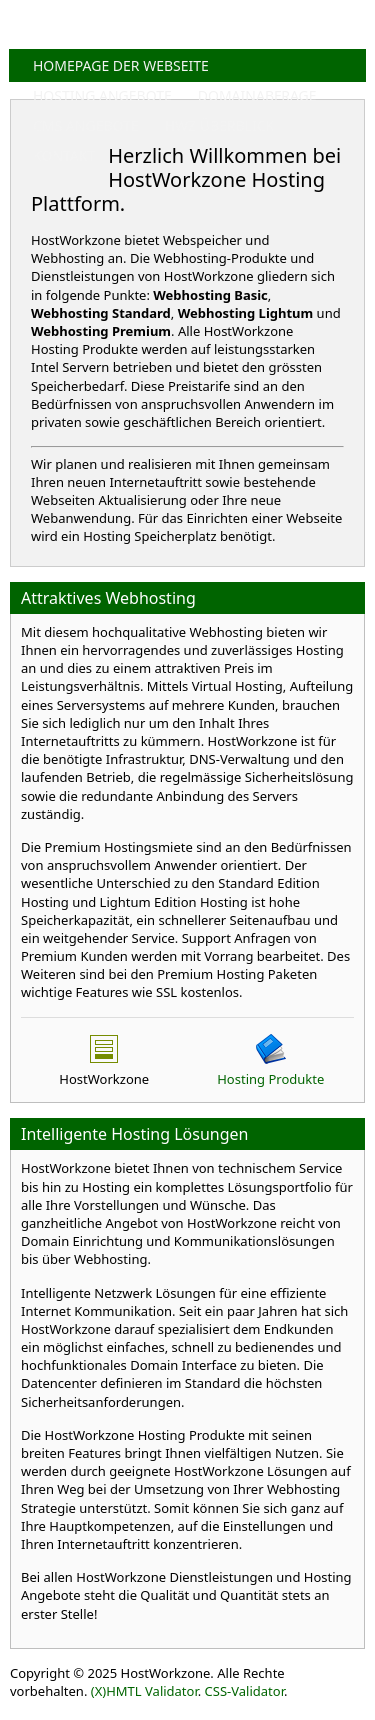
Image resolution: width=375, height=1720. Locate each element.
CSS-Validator (244, 1691)
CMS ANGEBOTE (86, 125)
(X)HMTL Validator (144, 1691)
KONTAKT (64, 155)
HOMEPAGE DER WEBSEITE (121, 65)
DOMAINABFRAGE (257, 95)
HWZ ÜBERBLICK (220, 125)
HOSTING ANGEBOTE (102, 95)
